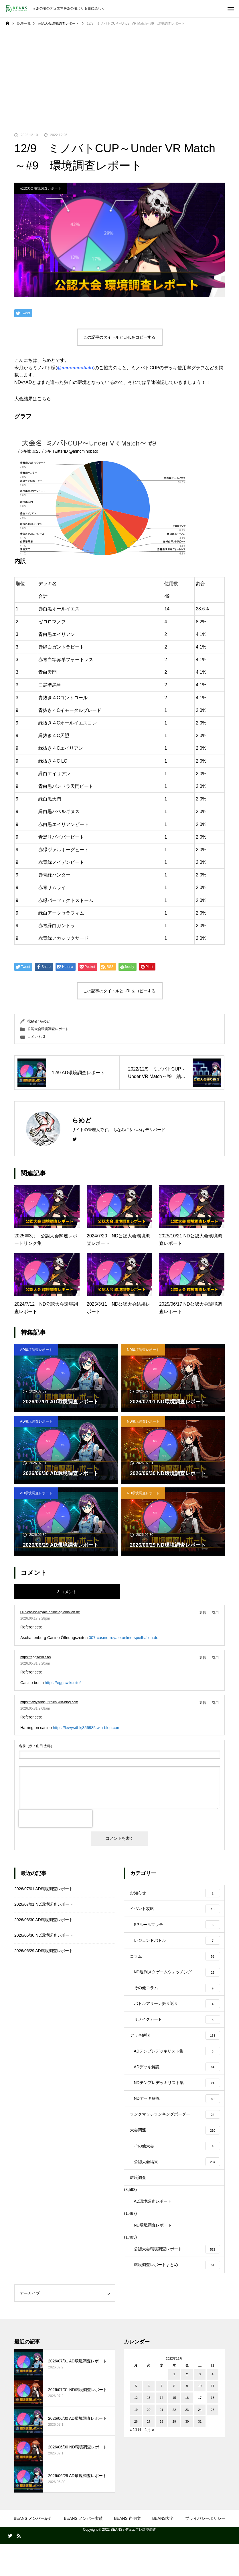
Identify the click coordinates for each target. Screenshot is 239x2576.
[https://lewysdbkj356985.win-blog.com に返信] (204, 1703)
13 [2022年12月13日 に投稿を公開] (148, 2430)
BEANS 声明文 (127, 2550)
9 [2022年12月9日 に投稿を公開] (187, 2418)
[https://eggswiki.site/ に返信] (204, 1658)
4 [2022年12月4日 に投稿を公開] (213, 2406)
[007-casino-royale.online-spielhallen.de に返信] (204, 1613)
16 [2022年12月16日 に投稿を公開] (187, 2430)
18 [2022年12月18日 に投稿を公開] (212, 2430)
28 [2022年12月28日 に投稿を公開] (161, 2453)
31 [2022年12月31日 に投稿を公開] (200, 2453)
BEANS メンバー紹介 (33, 2550)
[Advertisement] (119, 73)
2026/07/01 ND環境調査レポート (43, 1904)
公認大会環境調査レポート (40, 188)
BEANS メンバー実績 (83, 2550)
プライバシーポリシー (205, 2550)
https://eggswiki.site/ (35, 1657)
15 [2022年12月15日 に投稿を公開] (174, 2430)
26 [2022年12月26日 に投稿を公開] (136, 2453)
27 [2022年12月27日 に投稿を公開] (148, 2453)
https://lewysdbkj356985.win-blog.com (49, 1702)
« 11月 (135, 2461)
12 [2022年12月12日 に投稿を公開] (136, 2430)
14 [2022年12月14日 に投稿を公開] (161, 2430)
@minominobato (75, 367)
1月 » (149, 2461)
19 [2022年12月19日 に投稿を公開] (136, 2441)
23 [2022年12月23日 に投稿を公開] (187, 2441)
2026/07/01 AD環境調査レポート (43, 1888)
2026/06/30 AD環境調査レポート (43, 1919)
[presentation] (55, 1818)
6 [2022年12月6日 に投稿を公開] (148, 2418)
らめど (45, 1021)
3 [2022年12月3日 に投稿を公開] (200, 2406)
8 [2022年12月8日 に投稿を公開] (174, 2418)
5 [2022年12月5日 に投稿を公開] (136, 2418)
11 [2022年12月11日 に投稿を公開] (212, 2418)
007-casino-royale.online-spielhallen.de (50, 1612)
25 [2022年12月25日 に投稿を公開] (212, 2441)
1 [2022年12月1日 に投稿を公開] (174, 2406)
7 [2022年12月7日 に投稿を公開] (161, 2418)
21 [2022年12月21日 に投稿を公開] (161, 2441)
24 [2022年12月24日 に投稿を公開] (200, 2441)
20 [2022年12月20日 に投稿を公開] (148, 2441)
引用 (215, 1613)
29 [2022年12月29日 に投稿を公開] (174, 2453)
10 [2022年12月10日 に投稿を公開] (200, 2418)
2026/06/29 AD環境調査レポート (43, 1950)
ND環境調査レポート (143, 1350)
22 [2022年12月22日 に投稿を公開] (174, 2441)
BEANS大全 (163, 2550)
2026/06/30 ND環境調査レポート (43, 1935)
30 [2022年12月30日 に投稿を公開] (187, 2453)
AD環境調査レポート (36, 1350)
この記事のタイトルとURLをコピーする (119, 337)
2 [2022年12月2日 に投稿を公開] (187, 2406)
